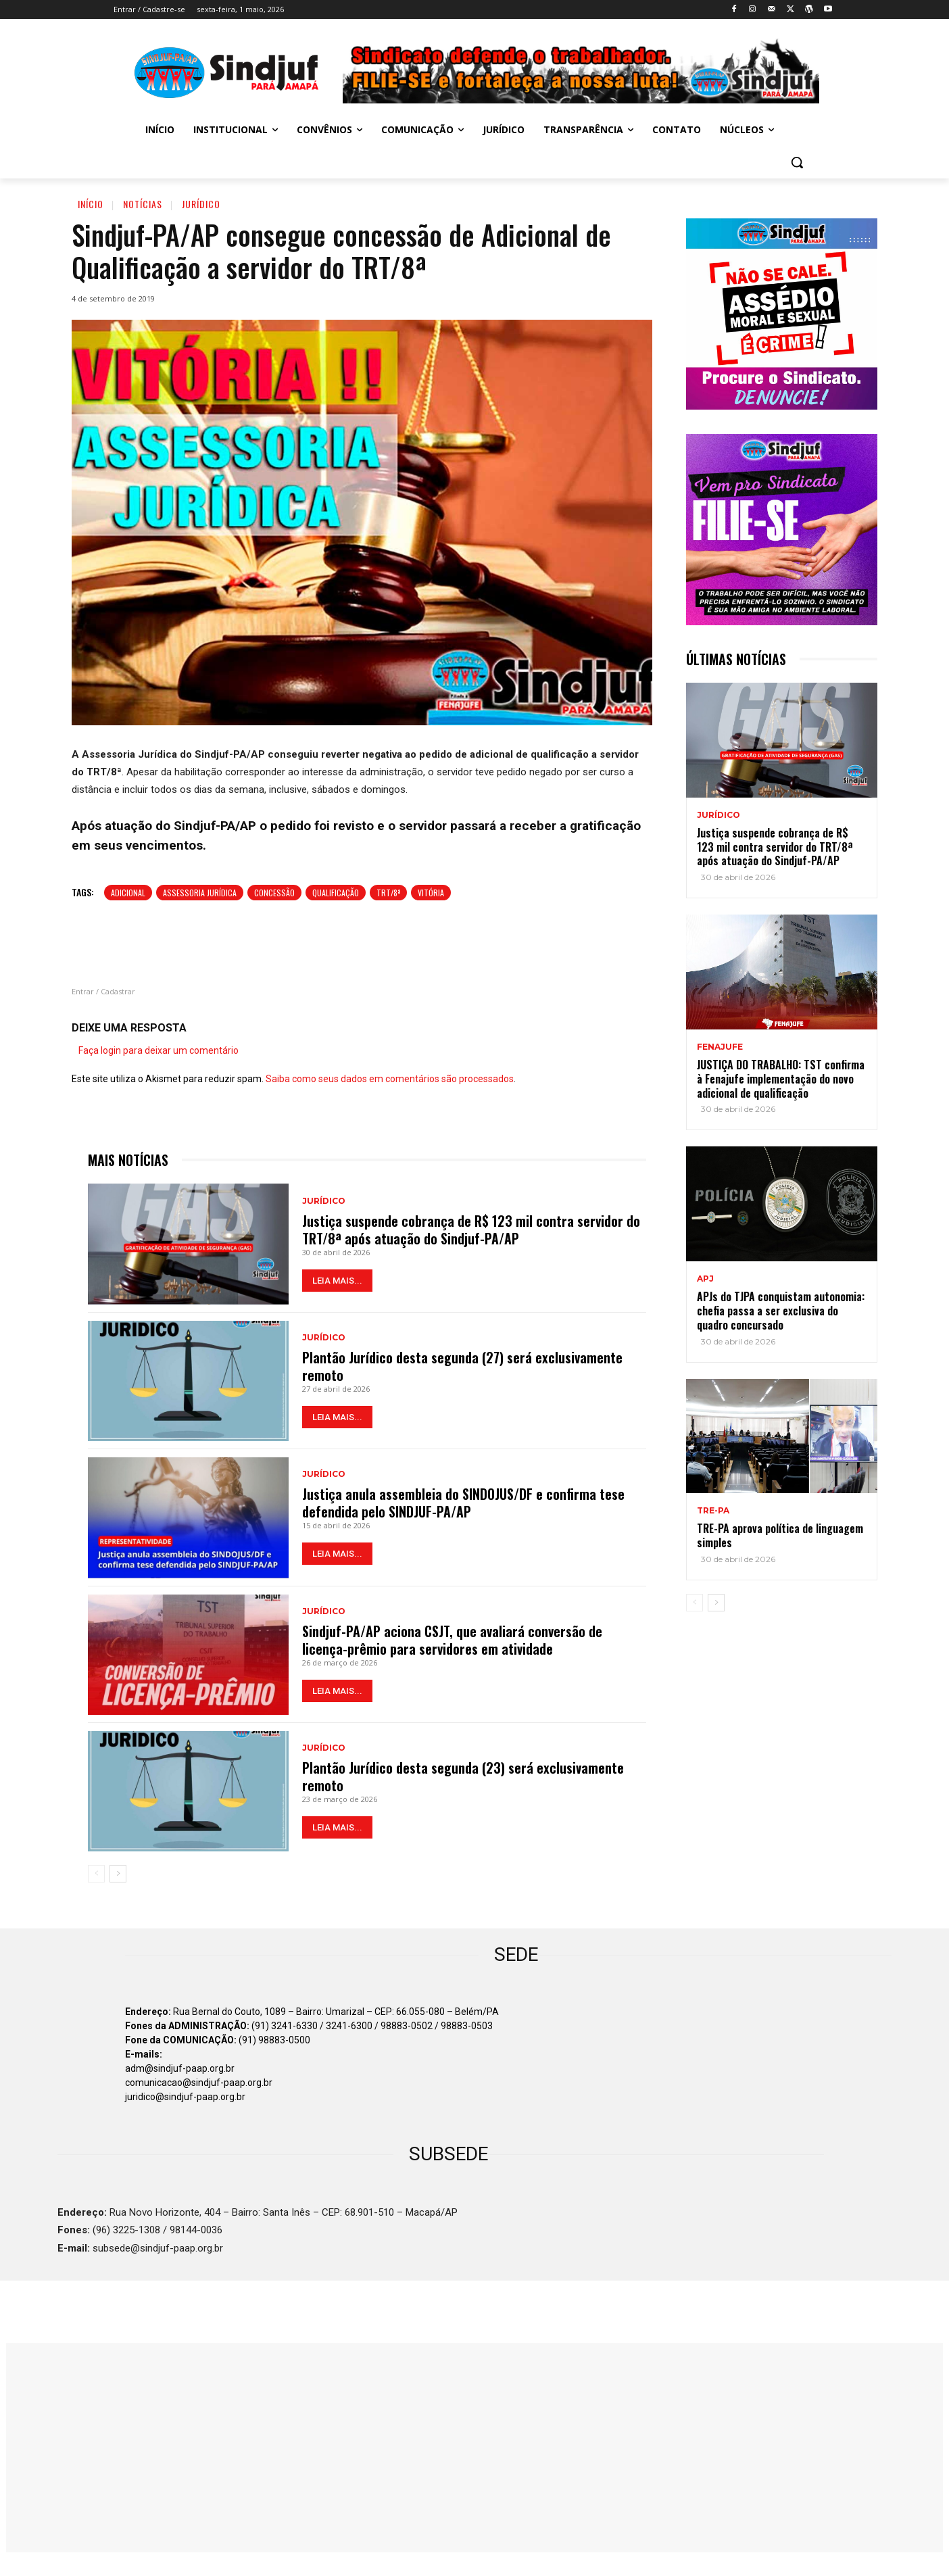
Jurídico (201, 204)
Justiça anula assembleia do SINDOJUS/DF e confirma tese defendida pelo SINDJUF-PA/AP (463, 1503)
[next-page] (118, 1873)
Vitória (431, 892)
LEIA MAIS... (337, 1280)
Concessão (274, 892)
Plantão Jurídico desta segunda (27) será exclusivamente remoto (462, 1366)
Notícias (142, 204)
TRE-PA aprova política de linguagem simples (780, 1535)
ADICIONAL (128, 892)
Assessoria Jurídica (200, 892)
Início (90, 204)
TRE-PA (713, 1511)
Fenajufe (720, 1047)
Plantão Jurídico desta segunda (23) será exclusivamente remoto (463, 1776)
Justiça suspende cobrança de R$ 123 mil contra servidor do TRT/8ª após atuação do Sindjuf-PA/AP (471, 1229)
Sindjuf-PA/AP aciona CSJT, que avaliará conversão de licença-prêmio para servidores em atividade (452, 1640)
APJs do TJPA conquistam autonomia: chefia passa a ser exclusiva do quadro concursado (781, 1310)
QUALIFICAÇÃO (335, 892)
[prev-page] (96, 1873)
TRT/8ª (388, 892)
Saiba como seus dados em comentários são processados (390, 1078)
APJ (705, 1279)
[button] (797, 162)
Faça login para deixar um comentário (158, 1050)
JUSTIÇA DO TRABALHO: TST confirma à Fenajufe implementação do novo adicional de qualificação (781, 1078)
